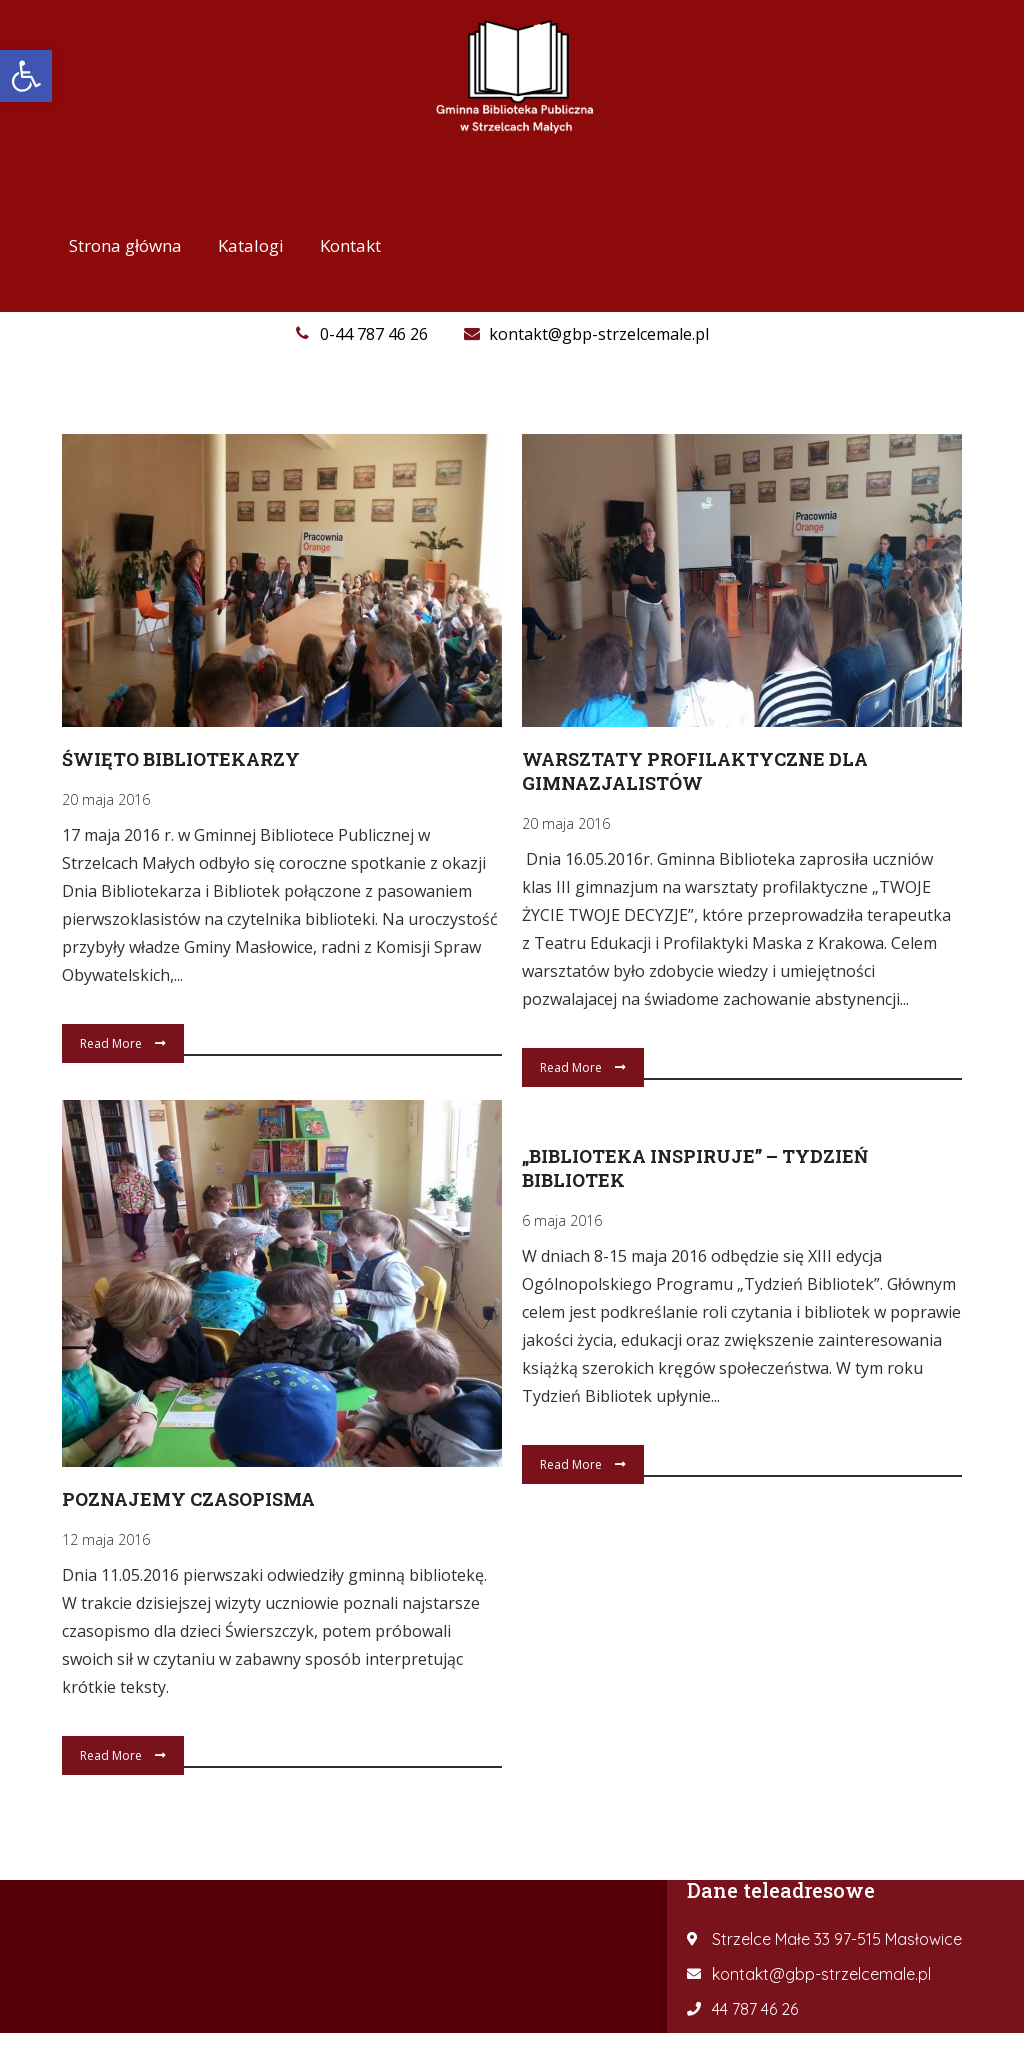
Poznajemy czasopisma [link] (188, 1497)
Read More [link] (123, 1043)
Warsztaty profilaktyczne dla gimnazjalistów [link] (695, 771)
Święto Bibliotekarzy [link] (181, 759)
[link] (26, 76)
